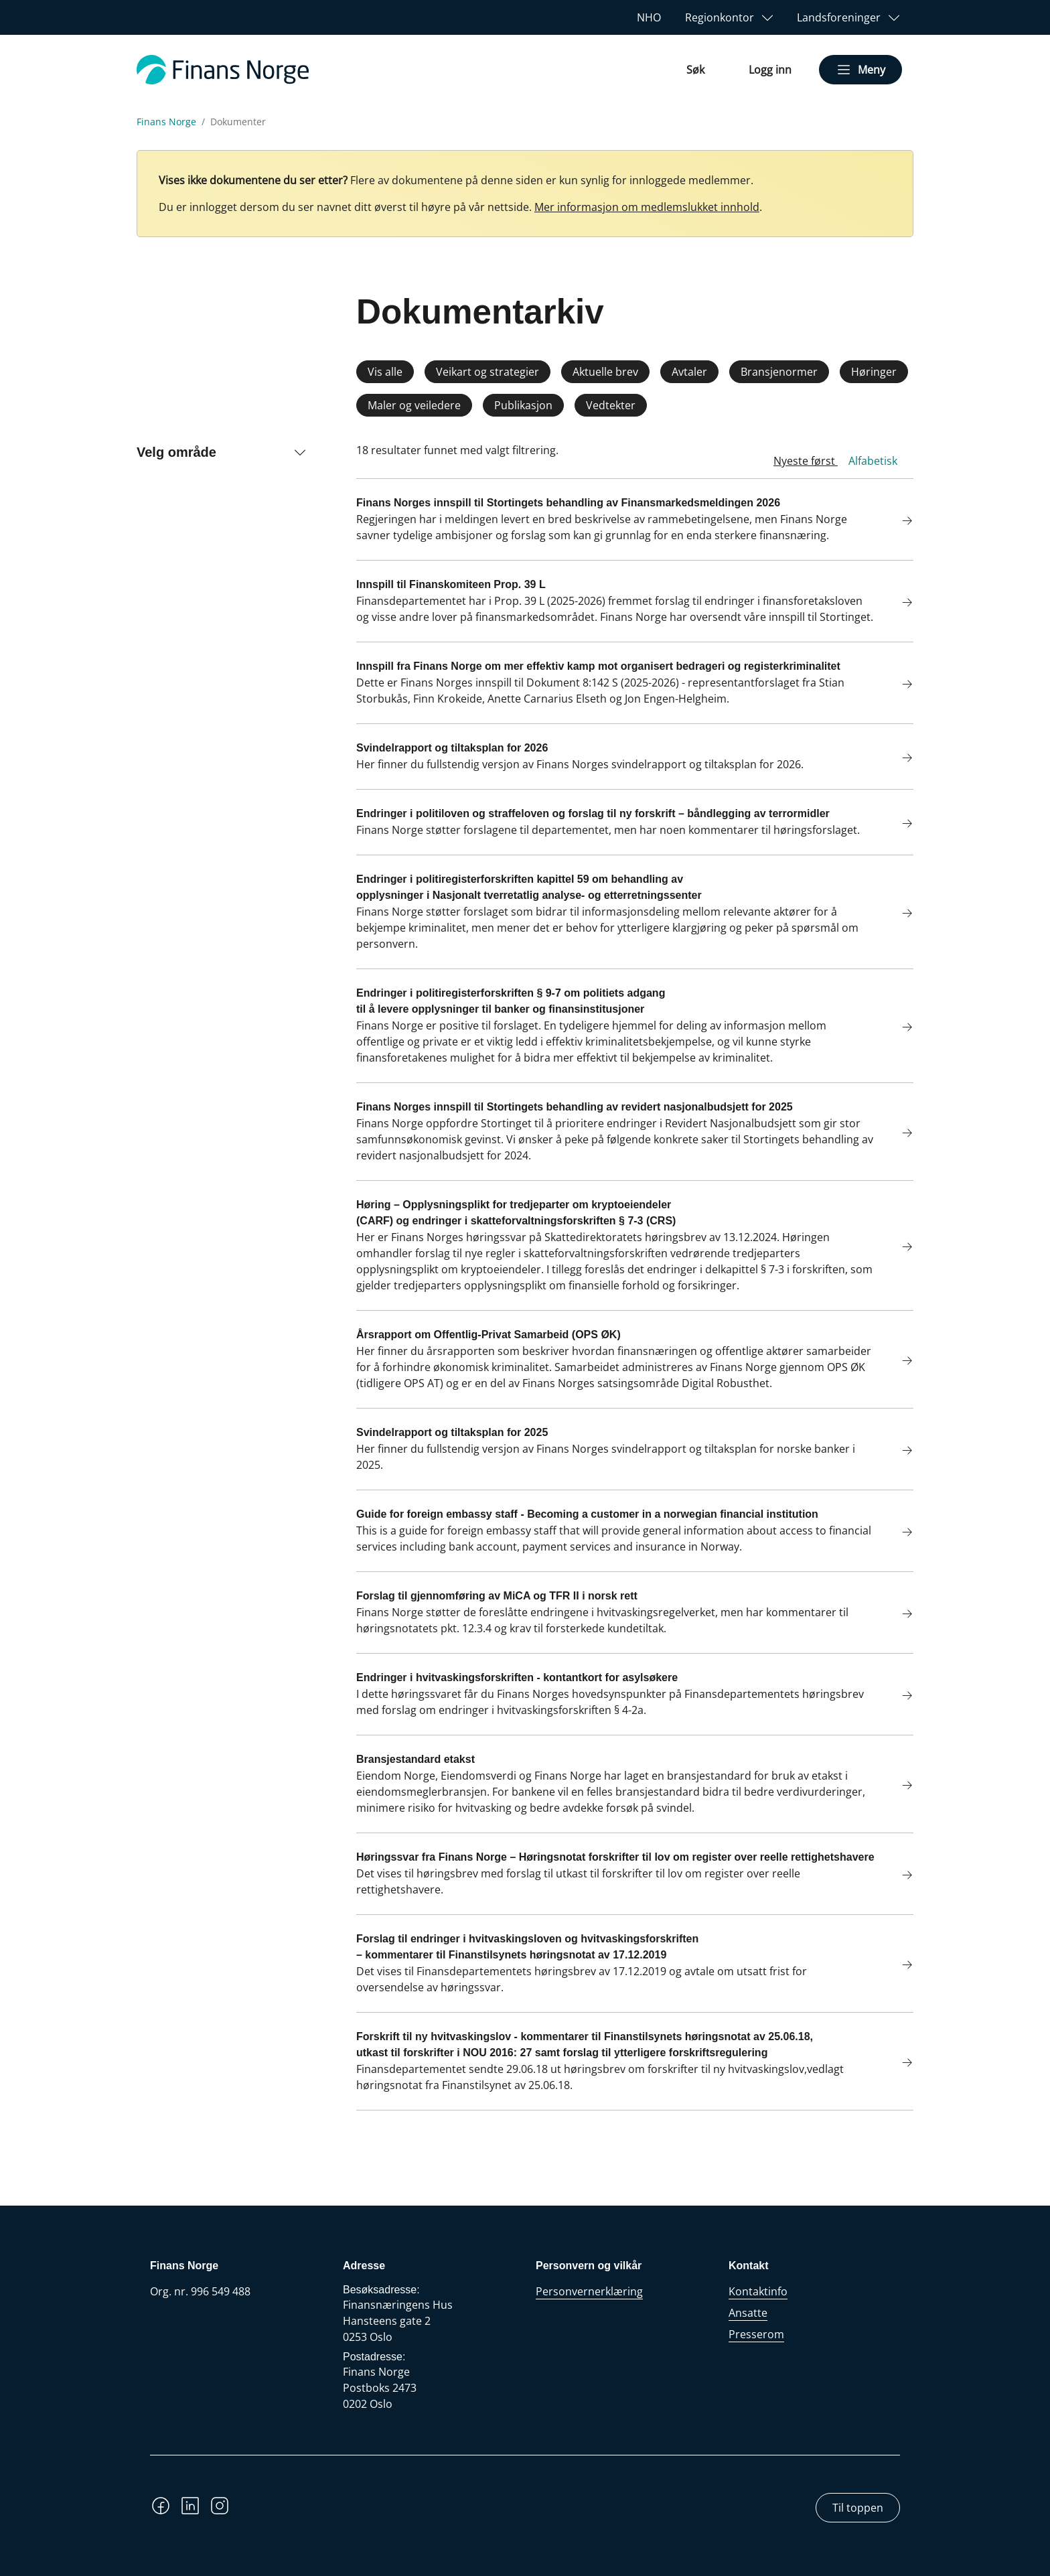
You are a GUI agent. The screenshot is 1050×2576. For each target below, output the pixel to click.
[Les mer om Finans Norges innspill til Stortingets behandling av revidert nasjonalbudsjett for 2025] (899, 1134)
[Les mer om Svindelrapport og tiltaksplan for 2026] (899, 759)
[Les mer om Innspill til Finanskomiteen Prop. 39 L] (899, 604)
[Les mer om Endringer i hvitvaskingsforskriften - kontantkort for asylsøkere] (899, 1697)
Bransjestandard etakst (415, 1759)
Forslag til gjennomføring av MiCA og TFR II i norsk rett (497, 1595)
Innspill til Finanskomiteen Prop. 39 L (451, 584)
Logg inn (770, 69)
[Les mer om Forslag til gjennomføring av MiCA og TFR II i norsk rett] (899, 1615)
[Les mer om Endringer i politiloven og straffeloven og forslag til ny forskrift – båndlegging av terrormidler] (899, 825)
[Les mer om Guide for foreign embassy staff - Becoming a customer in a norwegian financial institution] (899, 1533)
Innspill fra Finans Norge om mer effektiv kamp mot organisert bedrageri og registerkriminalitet (598, 666)
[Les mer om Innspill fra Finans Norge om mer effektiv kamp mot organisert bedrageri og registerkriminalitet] (899, 685)
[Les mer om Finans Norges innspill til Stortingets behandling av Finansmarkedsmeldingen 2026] (899, 522)
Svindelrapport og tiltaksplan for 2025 (452, 1432)
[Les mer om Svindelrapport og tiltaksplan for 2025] (899, 1452)
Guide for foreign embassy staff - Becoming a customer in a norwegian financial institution (587, 1514)
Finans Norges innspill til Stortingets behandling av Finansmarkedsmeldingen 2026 (568, 502)
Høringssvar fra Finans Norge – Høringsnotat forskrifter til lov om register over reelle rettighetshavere (615, 1857)
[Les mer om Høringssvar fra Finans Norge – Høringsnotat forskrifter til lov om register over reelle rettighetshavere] (899, 1876)
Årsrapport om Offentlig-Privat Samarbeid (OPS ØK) (488, 1334)
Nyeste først (805, 460)
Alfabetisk (872, 460)
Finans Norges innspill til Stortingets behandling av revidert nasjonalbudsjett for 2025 (574, 1107)
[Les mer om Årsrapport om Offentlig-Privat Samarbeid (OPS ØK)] (899, 1362)
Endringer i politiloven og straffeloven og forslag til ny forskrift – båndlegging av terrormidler (593, 813)
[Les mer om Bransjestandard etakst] (899, 1786)
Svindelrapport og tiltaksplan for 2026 (452, 748)
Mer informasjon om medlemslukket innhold (646, 207)
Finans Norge (166, 122)
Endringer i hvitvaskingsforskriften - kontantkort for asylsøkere (517, 1677)
